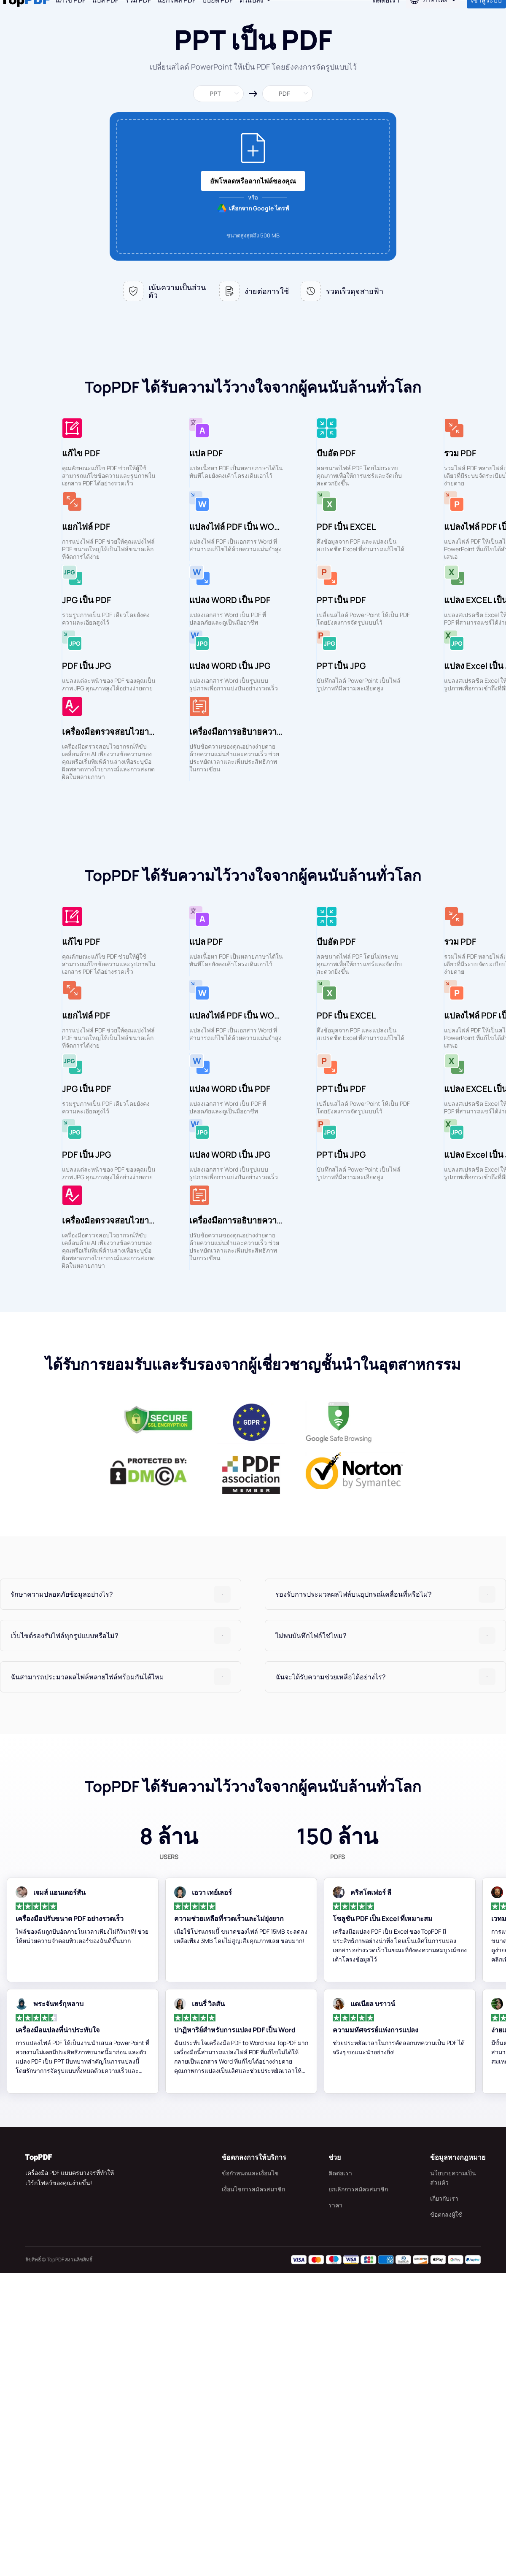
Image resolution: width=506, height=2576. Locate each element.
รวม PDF (138, 17)
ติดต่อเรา (340, 2476)
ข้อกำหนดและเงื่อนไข (250, 2476)
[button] (120, 1897)
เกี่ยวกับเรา (444, 2502)
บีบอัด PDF (217, 17)
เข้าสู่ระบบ (486, 17)
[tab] (120, 1897)
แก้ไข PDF (71, 17)
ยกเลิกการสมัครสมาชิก (358, 2492)
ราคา (335, 2508)
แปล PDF (105, 17)
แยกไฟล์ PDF (177, 17)
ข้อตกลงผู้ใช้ (446, 2518)
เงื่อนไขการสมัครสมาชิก (253, 2492)
